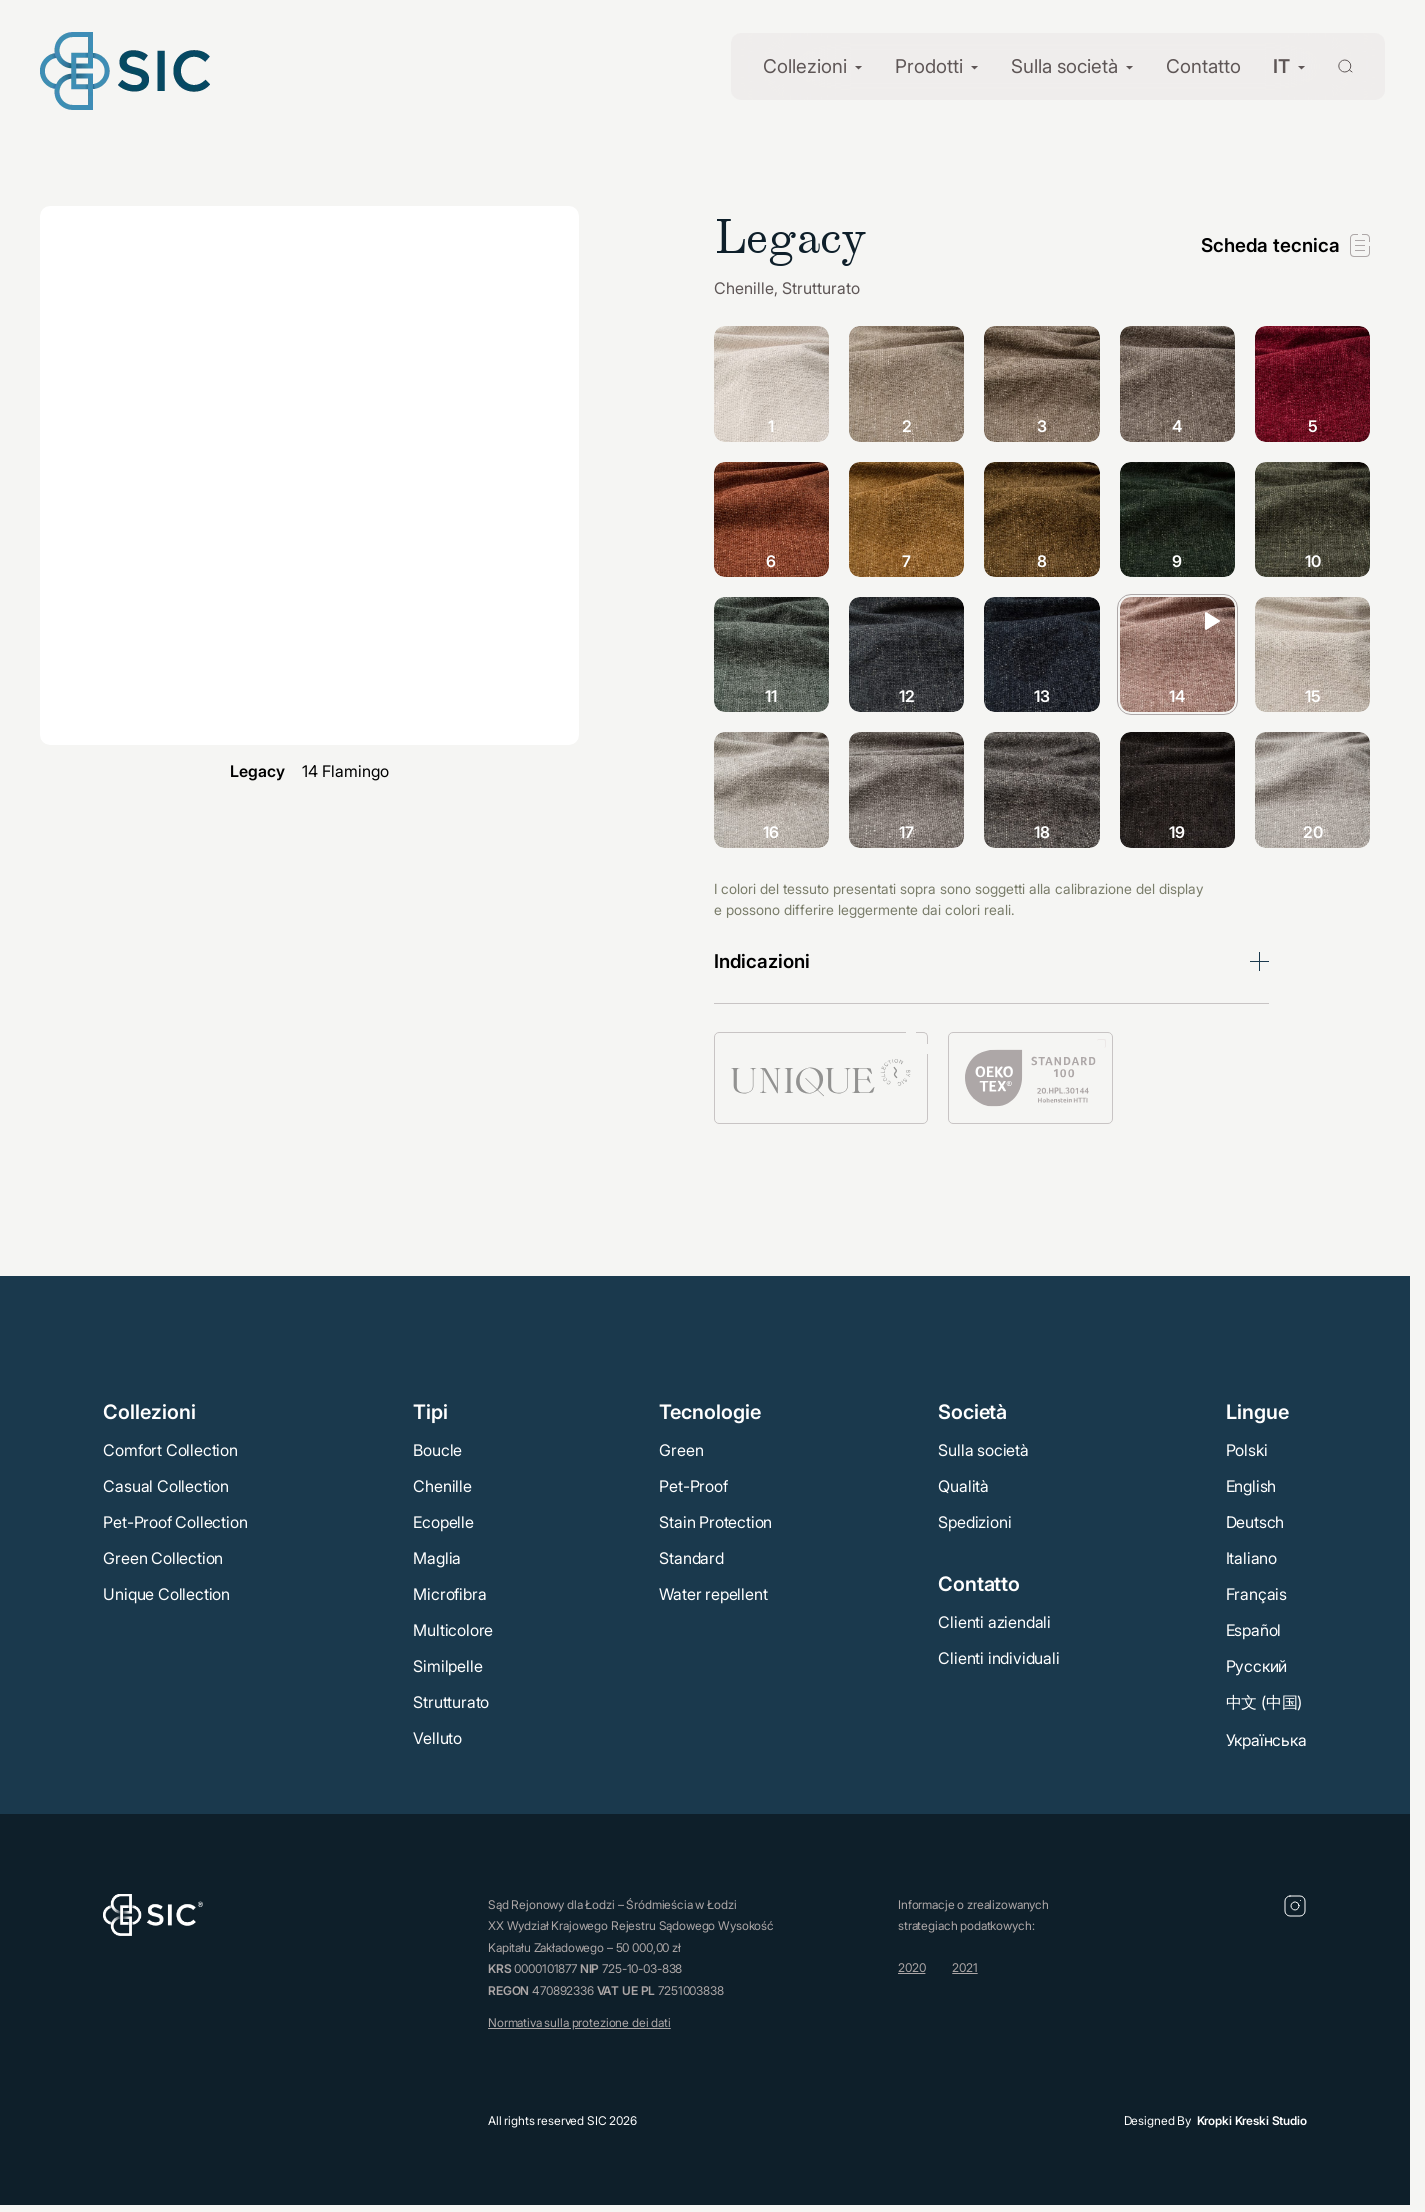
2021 (964, 1967)
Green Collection (163, 1558)
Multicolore (453, 1630)
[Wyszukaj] (1333, 64)
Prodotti (929, 66)
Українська (1266, 1740)
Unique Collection (166, 1594)
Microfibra (449, 1594)
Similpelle (447, 1666)
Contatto (1203, 66)
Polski (1247, 1450)
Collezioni (805, 66)
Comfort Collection (170, 1450)
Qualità (963, 1486)
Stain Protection (715, 1522)
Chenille (442, 1486)
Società (972, 1412)
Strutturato (451, 1702)
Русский (1257, 1666)
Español (1254, 1630)
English (1251, 1486)
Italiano (1251, 1558)
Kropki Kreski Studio (1252, 2120)
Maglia (437, 1558)
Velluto (437, 1738)
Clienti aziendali (994, 1622)
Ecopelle (443, 1522)
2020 (911, 1967)
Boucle (437, 1450)
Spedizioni (974, 1522)
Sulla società (1064, 66)
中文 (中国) (1264, 1702)
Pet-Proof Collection (175, 1522)
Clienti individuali (998, 1658)
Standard (691, 1558)
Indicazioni (762, 961)
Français (1256, 1594)
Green (681, 1450)
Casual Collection (166, 1486)
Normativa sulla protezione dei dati (579, 2022)
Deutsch (1255, 1522)
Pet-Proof (693, 1486)
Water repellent (713, 1594)
